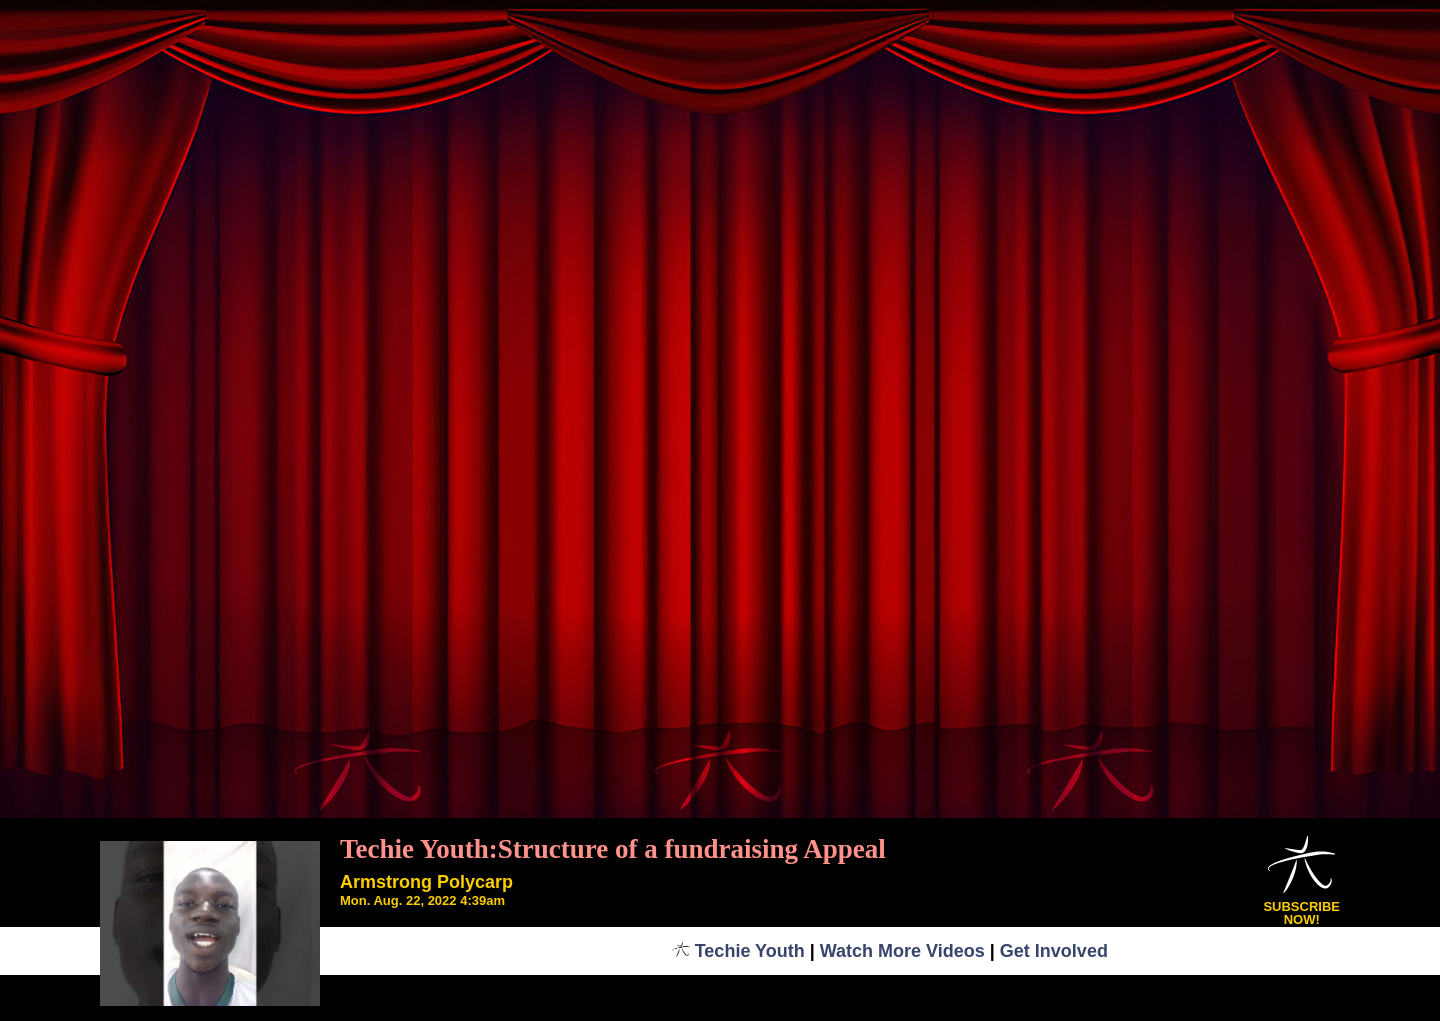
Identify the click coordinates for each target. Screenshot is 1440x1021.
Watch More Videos (902, 951)
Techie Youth (738, 951)
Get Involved (1054, 951)
